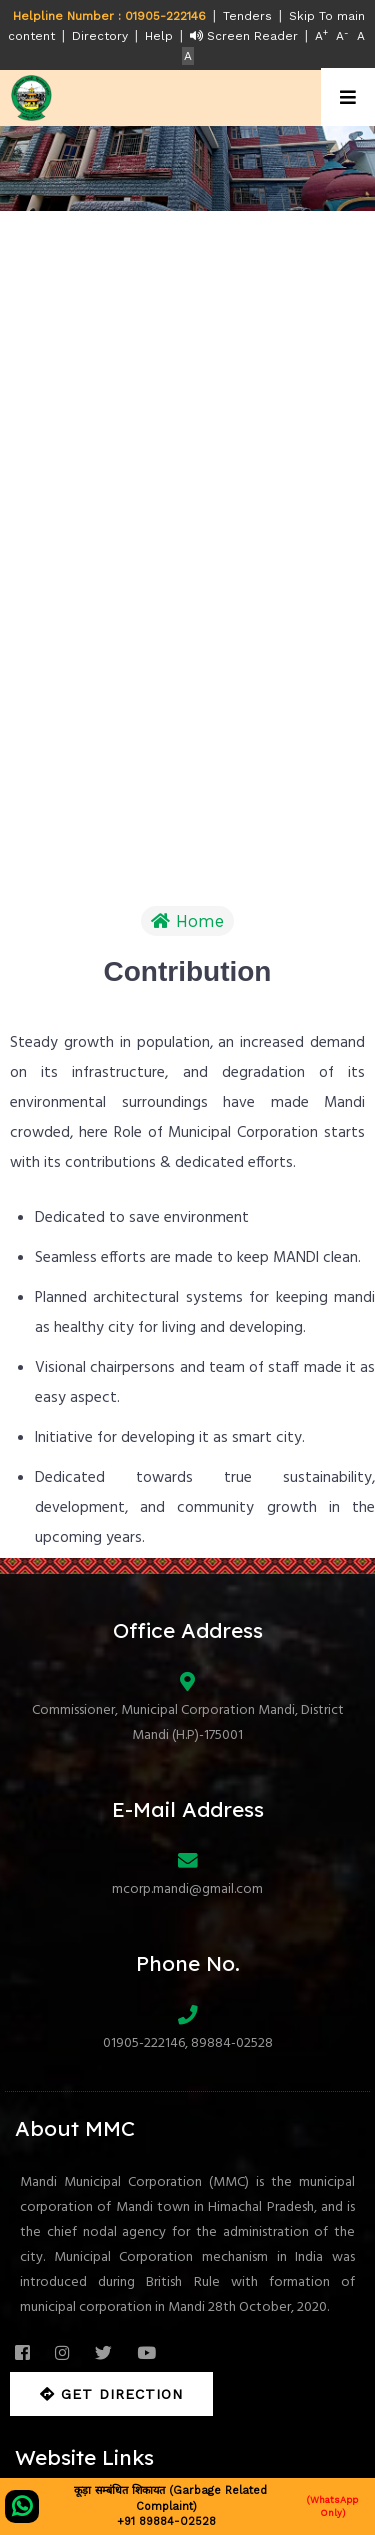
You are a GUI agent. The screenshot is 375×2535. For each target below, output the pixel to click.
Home (187, 921)
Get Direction (111, 2394)
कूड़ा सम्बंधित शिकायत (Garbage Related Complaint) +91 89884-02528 (187, 2506)
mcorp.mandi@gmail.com (187, 1889)
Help (159, 36)
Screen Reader (244, 36)
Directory (100, 36)
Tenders (247, 16)
